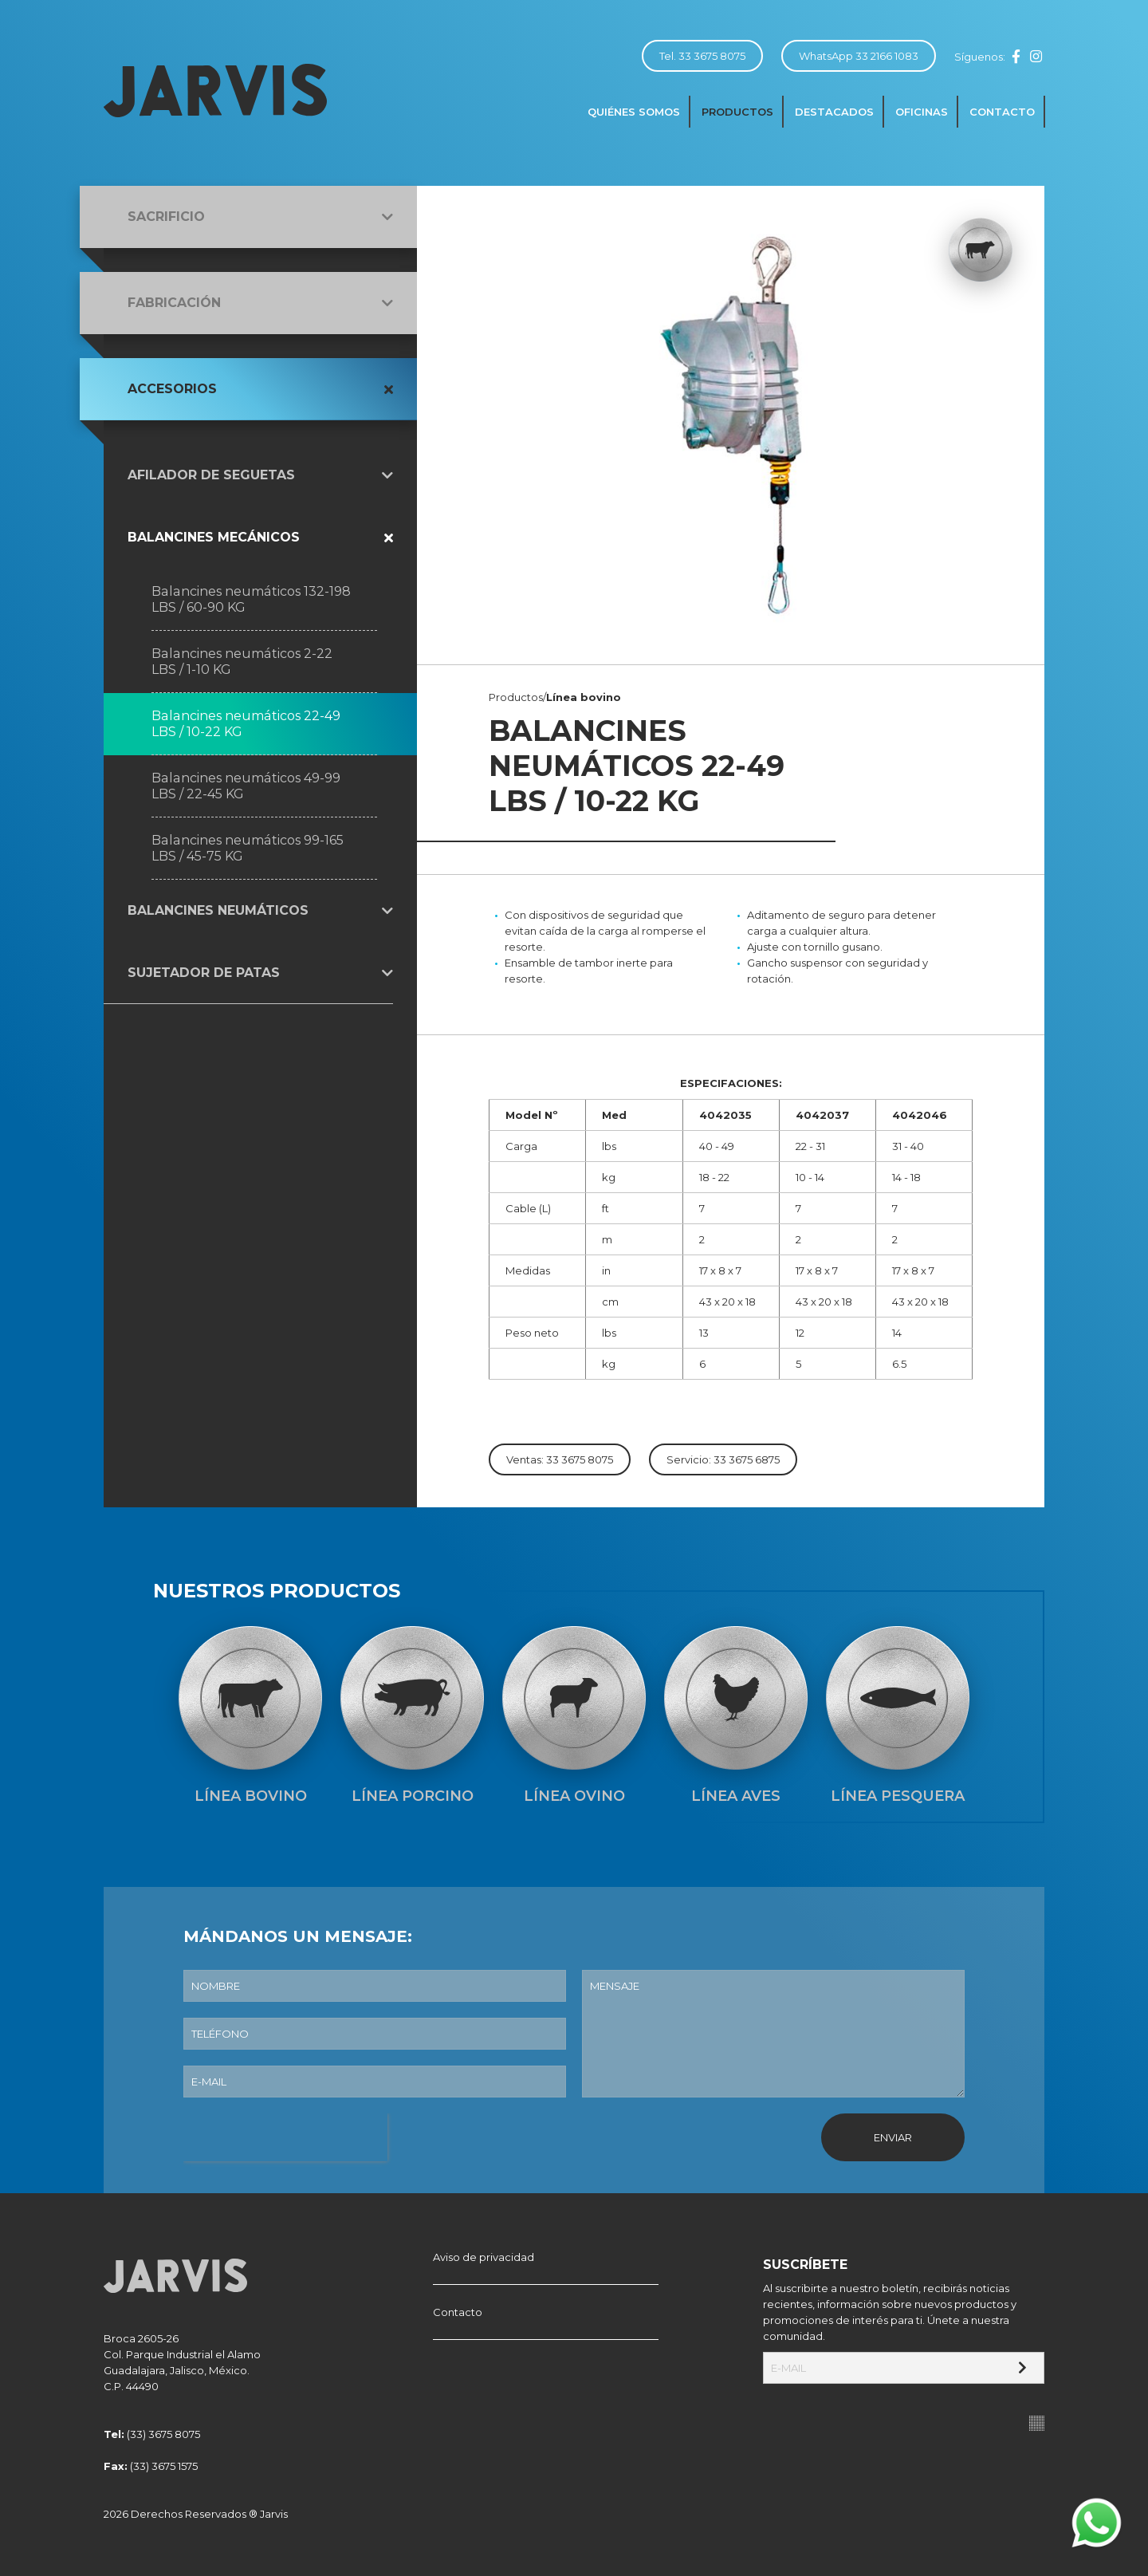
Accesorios (172, 388)
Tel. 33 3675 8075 (702, 55)
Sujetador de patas (204, 972)
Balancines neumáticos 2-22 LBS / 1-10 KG (241, 661)
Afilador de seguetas (211, 475)
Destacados (834, 111)
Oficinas (921, 111)
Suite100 (1036, 2423)
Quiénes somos (634, 111)
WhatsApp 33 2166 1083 (858, 55)
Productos (737, 111)
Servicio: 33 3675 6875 (723, 1459)
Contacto (1002, 111)
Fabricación (174, 302)
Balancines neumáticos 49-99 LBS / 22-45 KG (245, 786)
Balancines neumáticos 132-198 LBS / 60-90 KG (251, 599)
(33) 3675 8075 (163, 2434)
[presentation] (285, 2137)
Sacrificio (166, 216)
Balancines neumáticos (218, 910)
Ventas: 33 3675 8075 (559, 1459)
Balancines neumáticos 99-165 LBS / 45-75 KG (247, 848)
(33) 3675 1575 (164, 2466)
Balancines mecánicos (214, 537)
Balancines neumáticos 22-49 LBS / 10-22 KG (245, 723)
